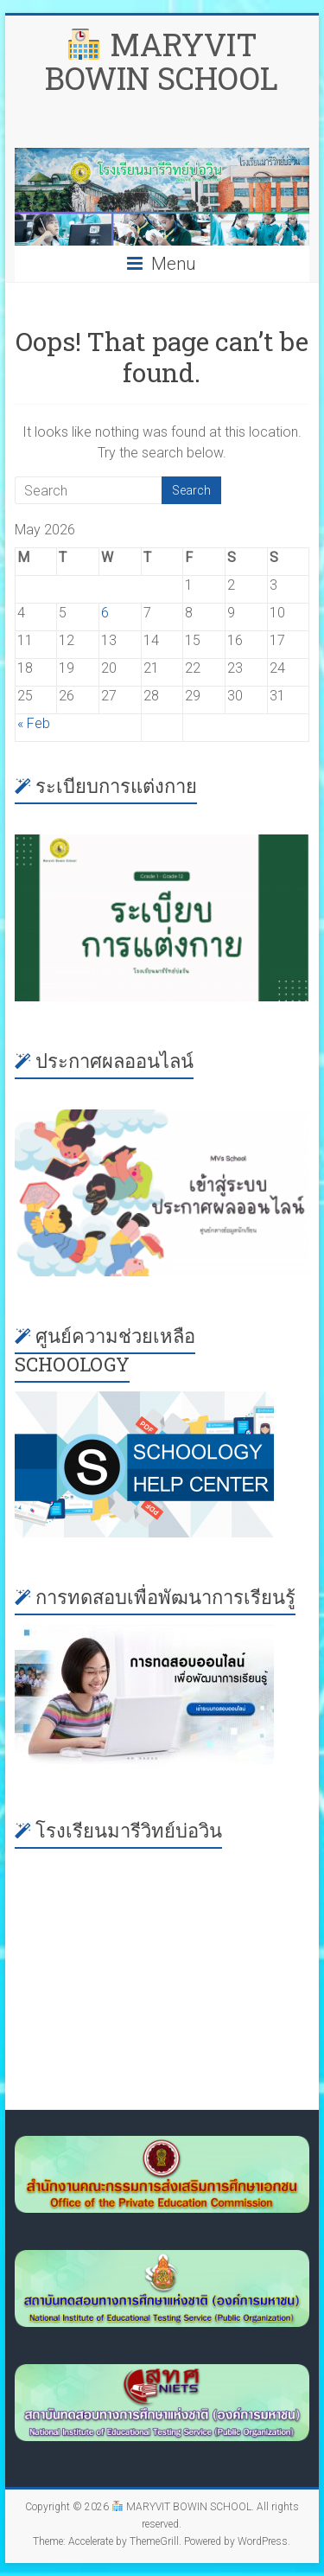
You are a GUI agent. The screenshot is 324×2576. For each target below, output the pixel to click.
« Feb (33, 723)
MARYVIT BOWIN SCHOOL (161, 61)
